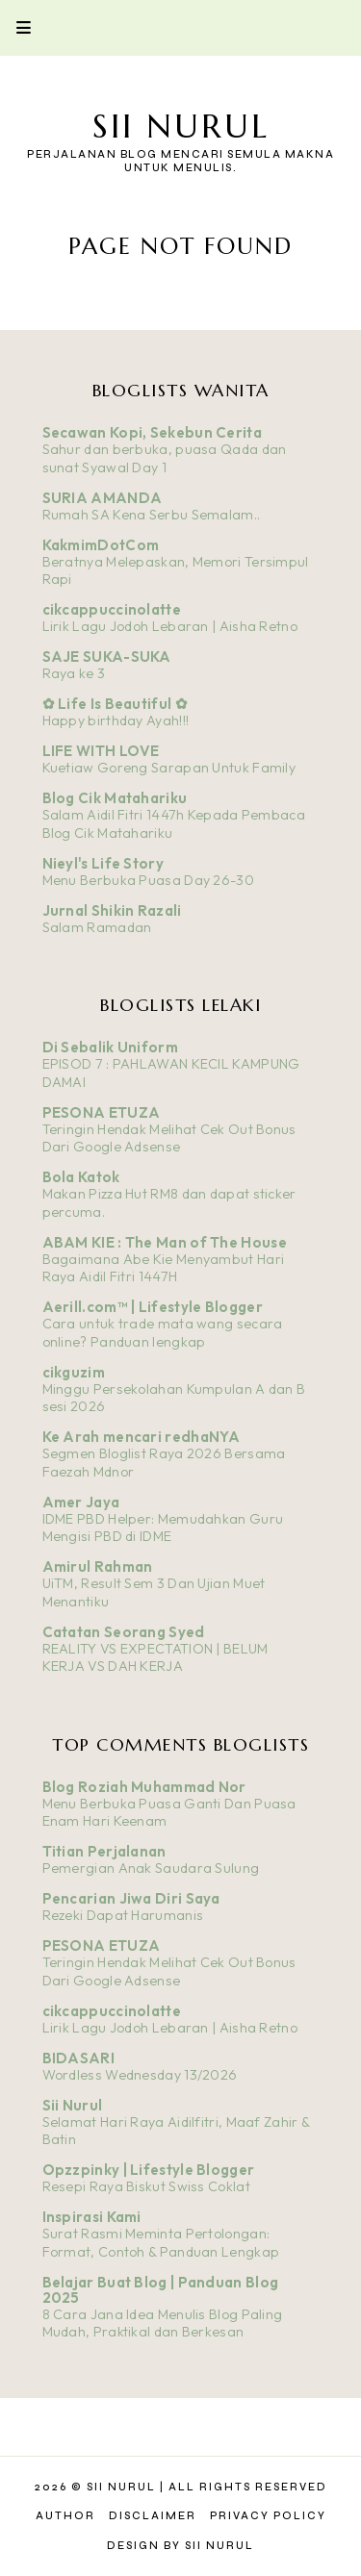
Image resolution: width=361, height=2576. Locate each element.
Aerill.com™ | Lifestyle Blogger (152, 1307)
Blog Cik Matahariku (115, 798)
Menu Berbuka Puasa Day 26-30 (148, 880)
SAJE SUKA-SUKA (106, 656)
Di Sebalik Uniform (110, 1047)
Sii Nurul (181, 126)
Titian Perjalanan (104, 1851)
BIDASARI (78, 2058)
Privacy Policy (268, 2516)
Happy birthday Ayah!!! (116, 720)
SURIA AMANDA (102, 498)
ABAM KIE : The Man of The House (164, 1242)
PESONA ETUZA (101, 1112)
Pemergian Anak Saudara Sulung (151, 1868)
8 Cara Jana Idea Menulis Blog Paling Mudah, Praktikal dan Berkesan (162, 2323)
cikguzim (73, 1372)
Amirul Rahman (97, 1566)
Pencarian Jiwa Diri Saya (131, 1898)
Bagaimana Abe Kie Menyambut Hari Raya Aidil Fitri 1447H (163, 1268)
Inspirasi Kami (92, 2217)
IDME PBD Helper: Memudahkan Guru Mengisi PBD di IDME (163, 1528)
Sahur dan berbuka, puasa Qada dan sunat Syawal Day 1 (164, 458)
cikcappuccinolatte (111, 609)
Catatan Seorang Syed (123, 1632)
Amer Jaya (81, 1502)
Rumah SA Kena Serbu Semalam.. (151, 514)
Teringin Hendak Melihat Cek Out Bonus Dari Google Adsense (169, 1138)
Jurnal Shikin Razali (112, 910)
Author (65, 2516)
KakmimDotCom (101, 545)
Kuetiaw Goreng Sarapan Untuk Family (169, 767)
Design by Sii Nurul (180, 2545)
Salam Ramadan (97, 927)
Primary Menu (15, 27)
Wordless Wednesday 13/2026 (140, 2075)
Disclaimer (152, 2516)
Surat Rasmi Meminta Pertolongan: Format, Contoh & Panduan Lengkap (161, 2242)
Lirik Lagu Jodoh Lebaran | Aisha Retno (169, 626)
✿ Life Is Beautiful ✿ (115, 704)
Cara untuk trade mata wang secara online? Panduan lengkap (162, 1333)
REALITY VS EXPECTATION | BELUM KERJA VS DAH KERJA (155, 1658)
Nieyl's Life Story (103, 863)
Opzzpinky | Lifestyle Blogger (148, 2169)
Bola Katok (81, 1177)
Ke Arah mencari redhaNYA (141, 1436)
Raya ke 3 (74, 673)
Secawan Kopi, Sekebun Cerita (152, 432)
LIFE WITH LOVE (101, 751)
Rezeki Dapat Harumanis (123, 1915)
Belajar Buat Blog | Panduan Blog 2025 (160, 2290)
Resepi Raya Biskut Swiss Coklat (146, 2186)
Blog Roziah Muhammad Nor (144, 1787)
